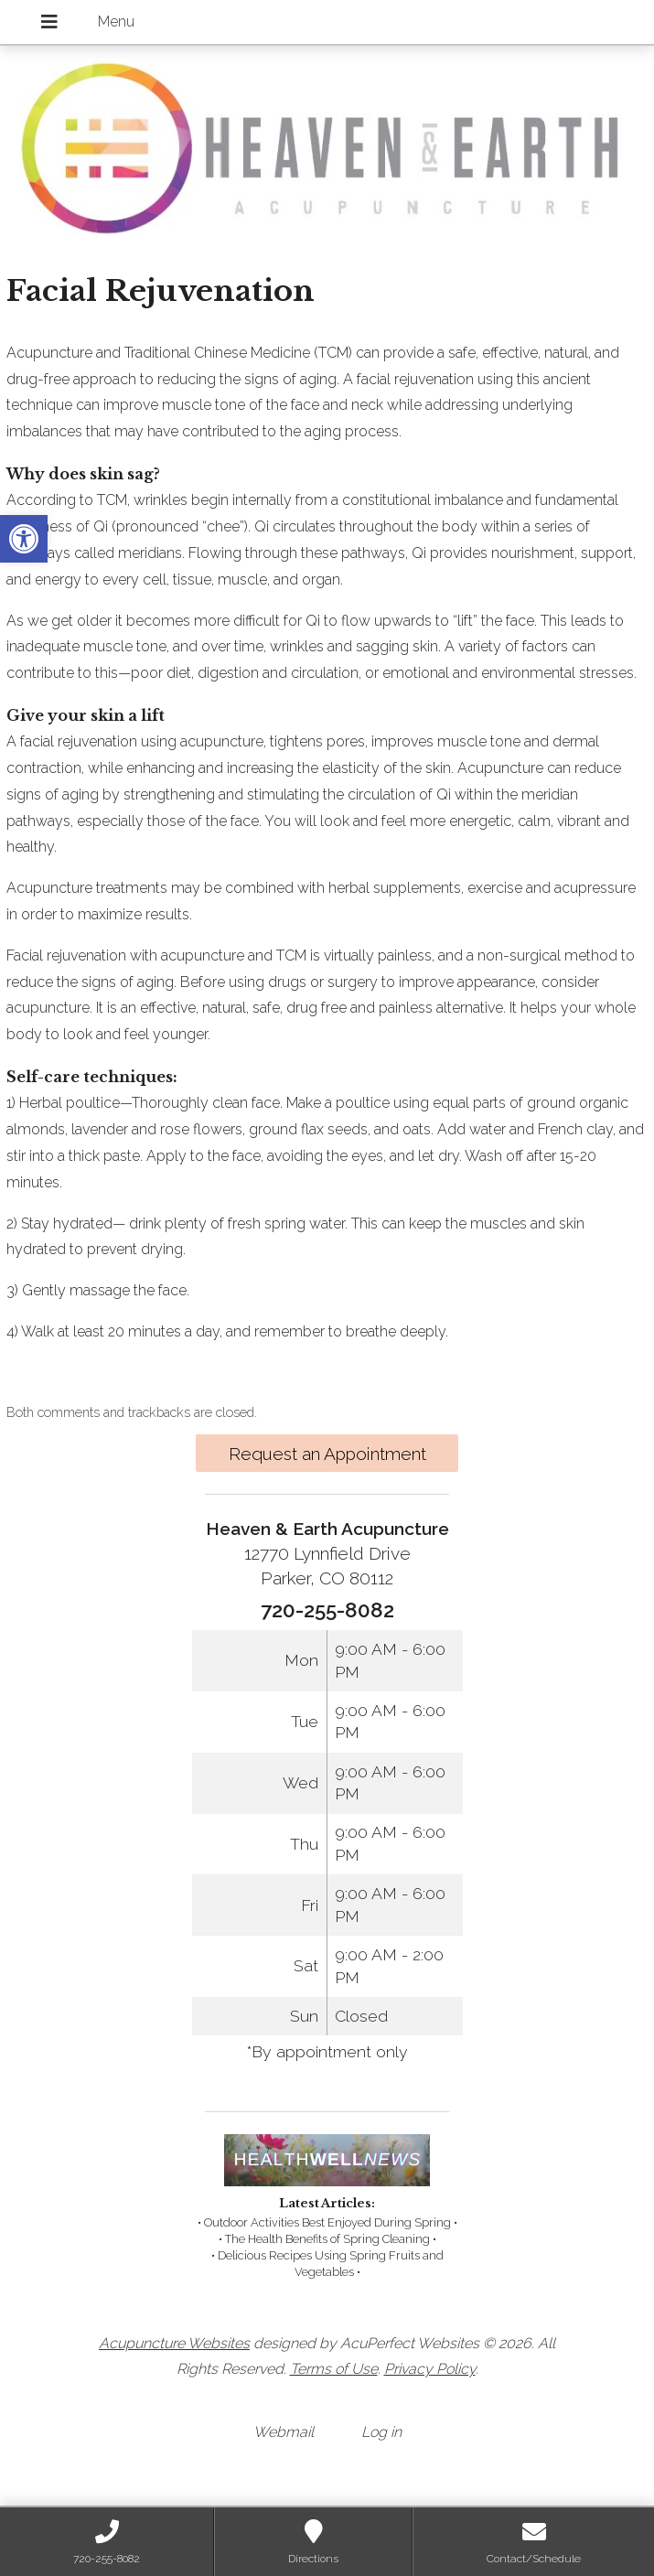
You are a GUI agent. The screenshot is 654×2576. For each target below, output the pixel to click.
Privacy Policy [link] (430, 2368)
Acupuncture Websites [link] (174, 2343)
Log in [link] (381, 2432)
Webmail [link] (283, 2432)
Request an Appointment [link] (327, 1454)
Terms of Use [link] (334, 2368)
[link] (24, 539)
